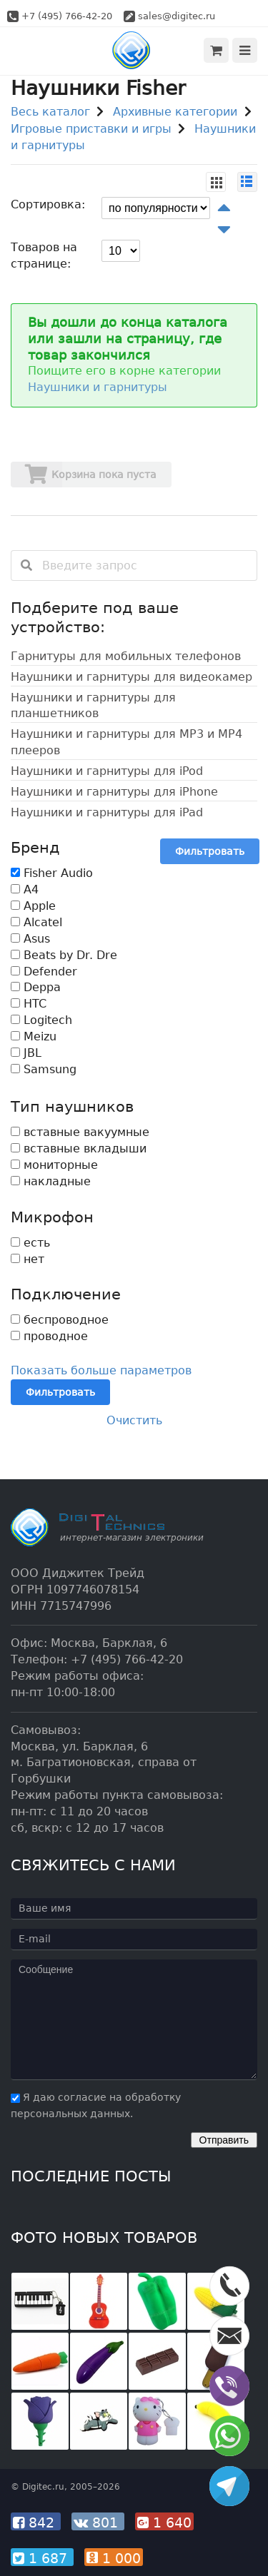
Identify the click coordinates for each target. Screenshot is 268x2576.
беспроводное (60, 1320)
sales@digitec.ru (176, 16)
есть (30, 1242)
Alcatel (36, 922)
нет (27, 1259)
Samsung (43, 1069)
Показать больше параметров (101, 1370)
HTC (28, 1003)
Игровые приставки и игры (91, 129)
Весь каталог (50, 111)
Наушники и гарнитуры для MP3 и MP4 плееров (126, 742)
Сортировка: (48, 204)
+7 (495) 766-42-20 (66, 16)
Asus (30, 938)
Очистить (134, 1420)
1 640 (164, 2522)
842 (36, 2522)
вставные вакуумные (80, 1132)
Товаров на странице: (44, 255)
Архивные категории (175, 111)
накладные (51, 1181)
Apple (33, 906)
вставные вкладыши (79, 1148)
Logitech (41, 1020)
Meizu (33, 1036)
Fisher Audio (52, 873)
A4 (25, 889)
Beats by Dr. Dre (64, 955)
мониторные (54, 1165)
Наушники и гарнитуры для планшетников (93, 706)
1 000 (113, 2558)
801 (98, 2522)
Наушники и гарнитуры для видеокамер (131, 677)
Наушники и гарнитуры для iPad (107, 812)
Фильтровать (209, 851)
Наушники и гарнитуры (97, 387)
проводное (49, 1336)
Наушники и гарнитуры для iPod (107, 771)
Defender (44, 971)
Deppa (36, 987)
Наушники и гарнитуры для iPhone (114, 791)
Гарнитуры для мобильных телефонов (126, 656)
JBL (26, 1053)
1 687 (42, 2558)
